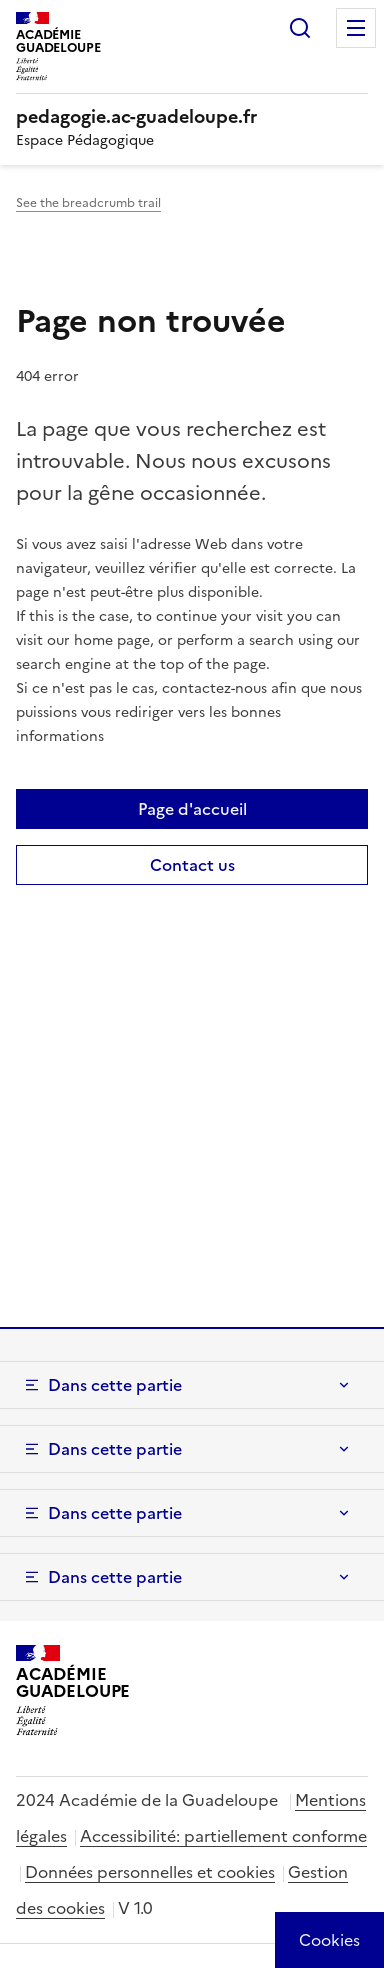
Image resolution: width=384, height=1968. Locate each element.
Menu (356, 28)
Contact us (192, 865)
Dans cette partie (115, 1385)
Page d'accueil (192, 809)
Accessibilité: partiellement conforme (223, 1836)
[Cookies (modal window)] (329, 1940)
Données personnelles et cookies (150, 1872)
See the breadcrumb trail (88, 203)
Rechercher (300, 28)
